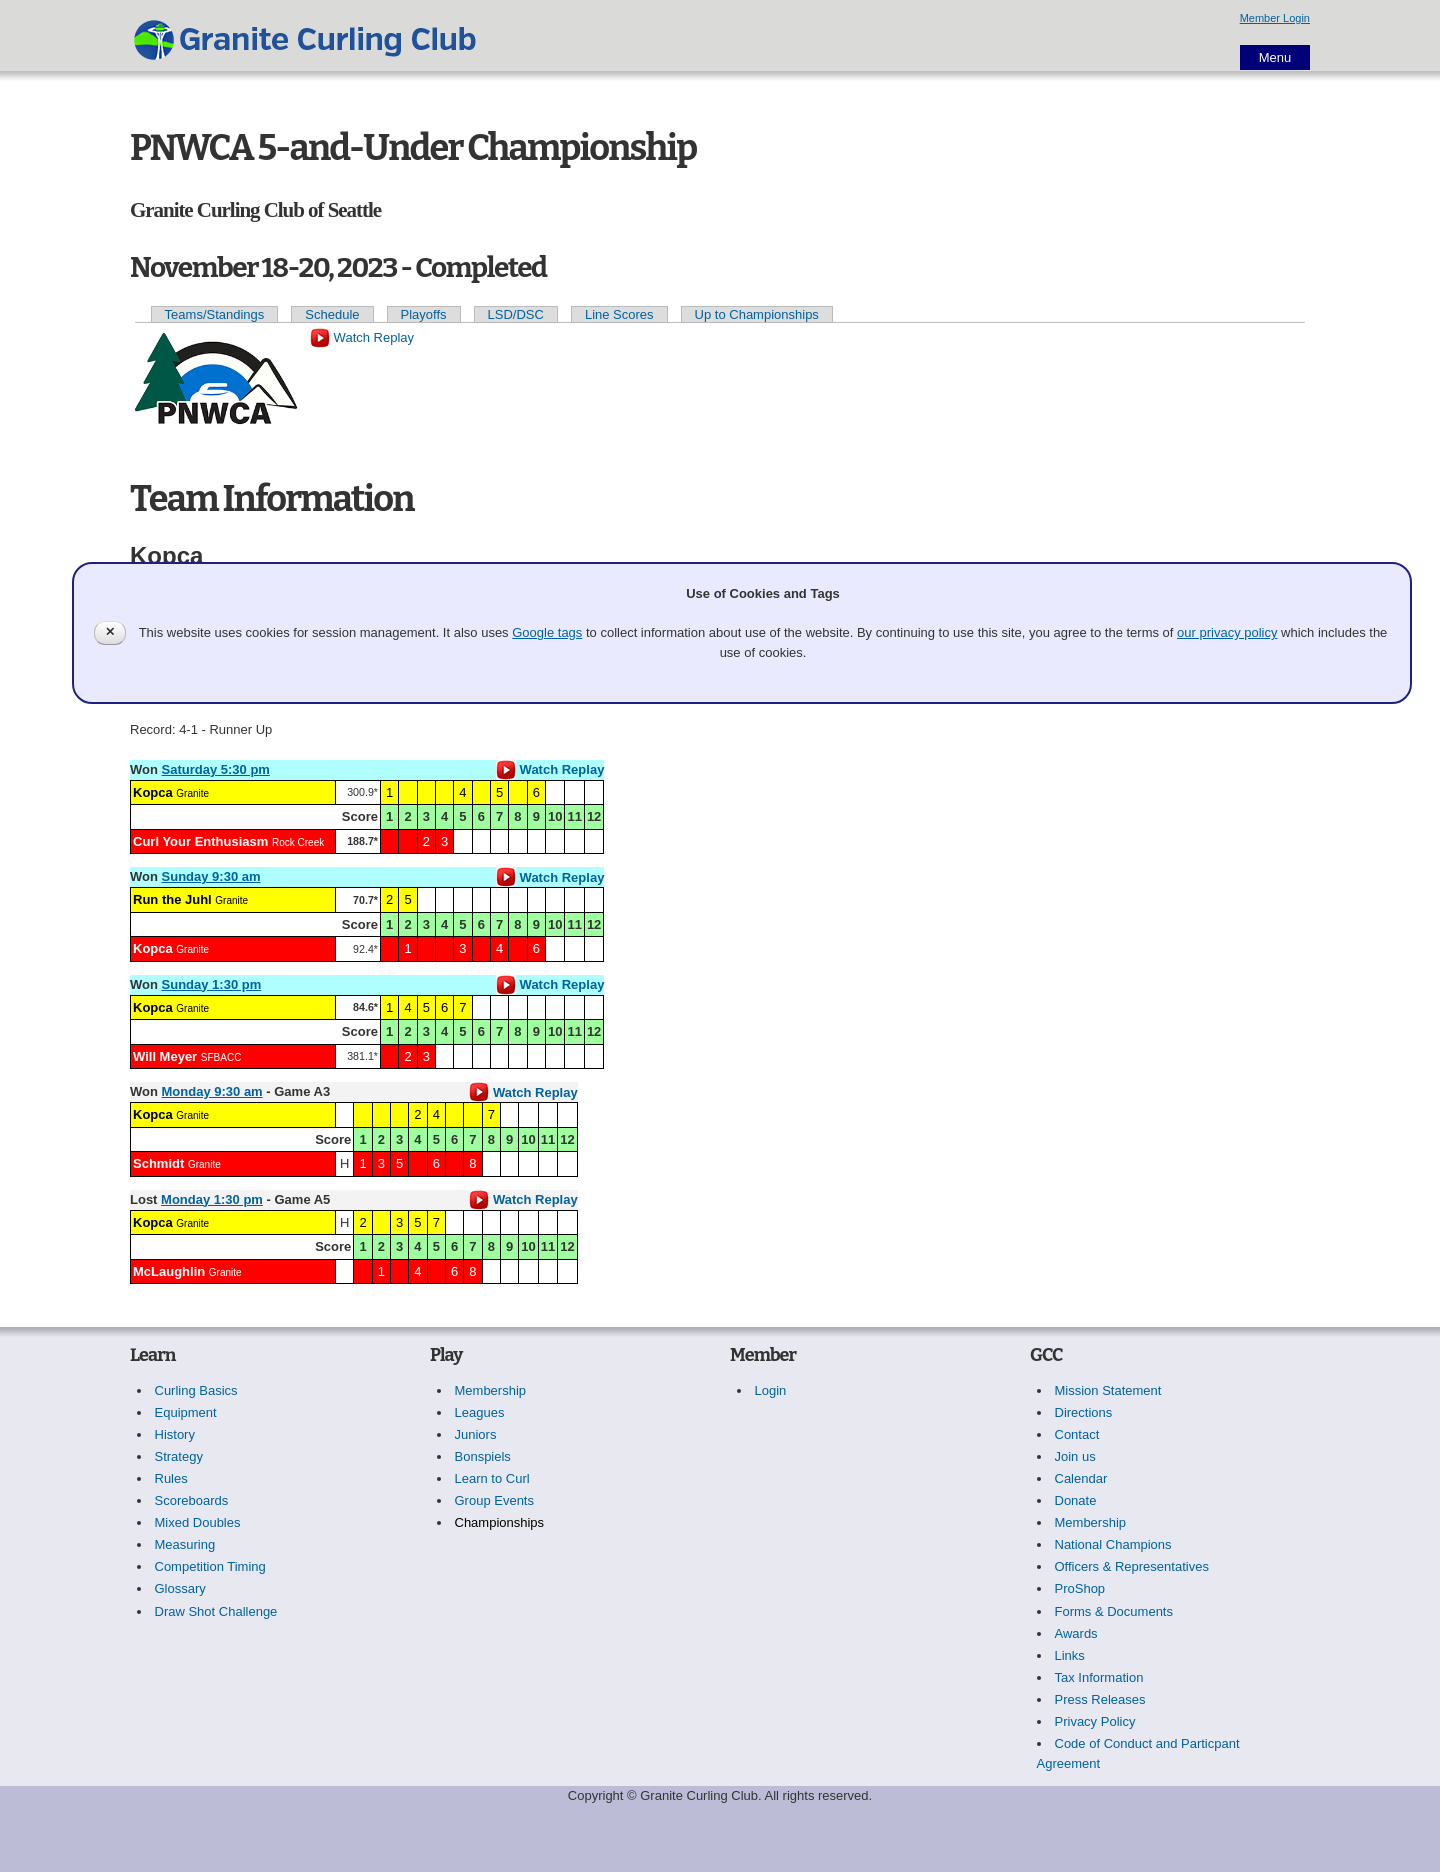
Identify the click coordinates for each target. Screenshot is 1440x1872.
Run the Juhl (172, 899)
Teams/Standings (215, 314)
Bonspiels (483, 1456)
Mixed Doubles (198, 1522)
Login (771, 1390)
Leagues (480, 1412)
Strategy (179, 1456)
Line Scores (619, 314)
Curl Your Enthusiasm (200, 841)
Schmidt (158, 1163)
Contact (1077, 1434)
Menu (1275, 57)
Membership (491, 1390)
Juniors (476, 1434)
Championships (500, 1522)
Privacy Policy (1095, 1721)
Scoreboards (192, 1500)
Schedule (332, 314)
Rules (171, 1478)
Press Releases (1100, 1699)
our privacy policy (1227, 632)
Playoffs (424, 314)
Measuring (185, 1544)
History (175, 1434)
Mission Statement (1108, 1390)
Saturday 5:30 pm (216, 769)
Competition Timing (210, 1566)
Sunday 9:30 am (211, 876)
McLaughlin (169, 1271)
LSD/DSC (516, 314)
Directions (1084, 1412)
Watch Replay (362, 337)
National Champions (1113, 1544)
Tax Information (1099, 1677)
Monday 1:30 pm (212, 1199)
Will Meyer (165, 1056)
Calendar (1081, 1478)
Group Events (495, 1500)
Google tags (547, 632)
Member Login (1275, 18)
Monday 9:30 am (212, 1091)
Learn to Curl (492, 1478)
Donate (1076, 1500)
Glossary (180, 1588)
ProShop (1080, 1588)
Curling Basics (196, 1390)
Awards (1076, 1633)
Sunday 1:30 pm (212, 984)
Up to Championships (757, 314)
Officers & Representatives (1132, 1566)
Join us (1075, 1456)
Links (1070, 1655)
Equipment (186, 1412)
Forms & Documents (1114, 1611)
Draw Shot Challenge (216, 1611)
